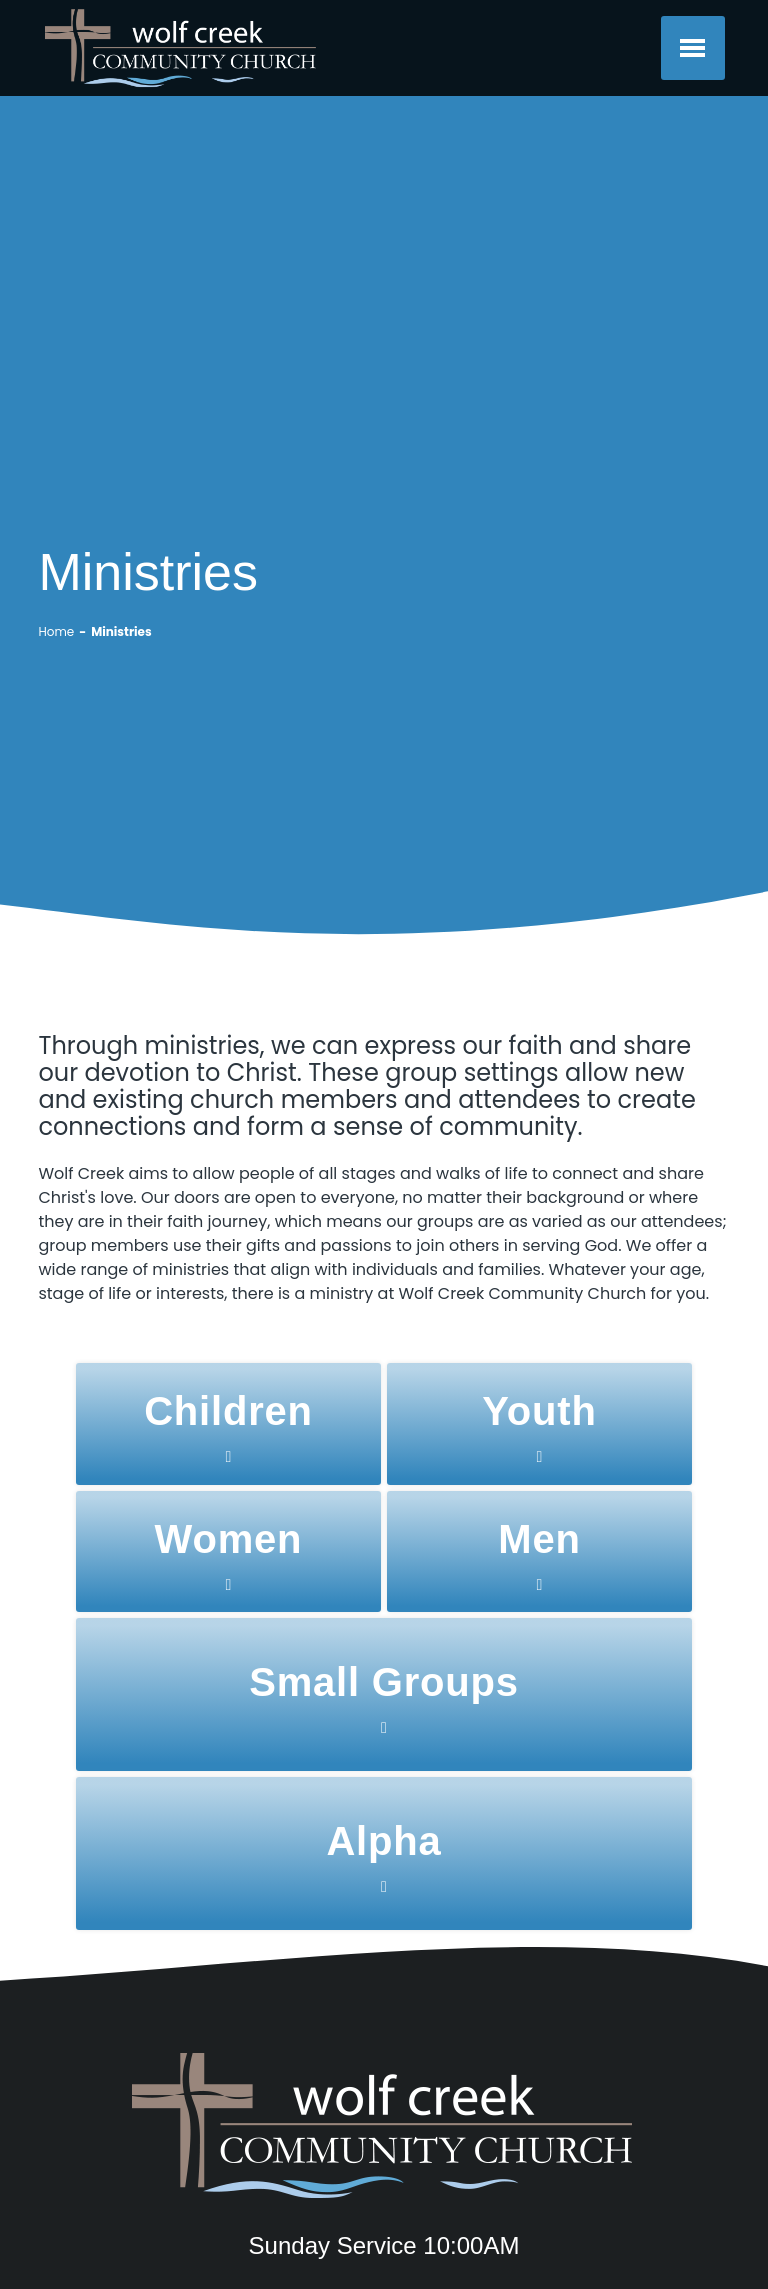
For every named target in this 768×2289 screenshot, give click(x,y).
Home (56, 631)
